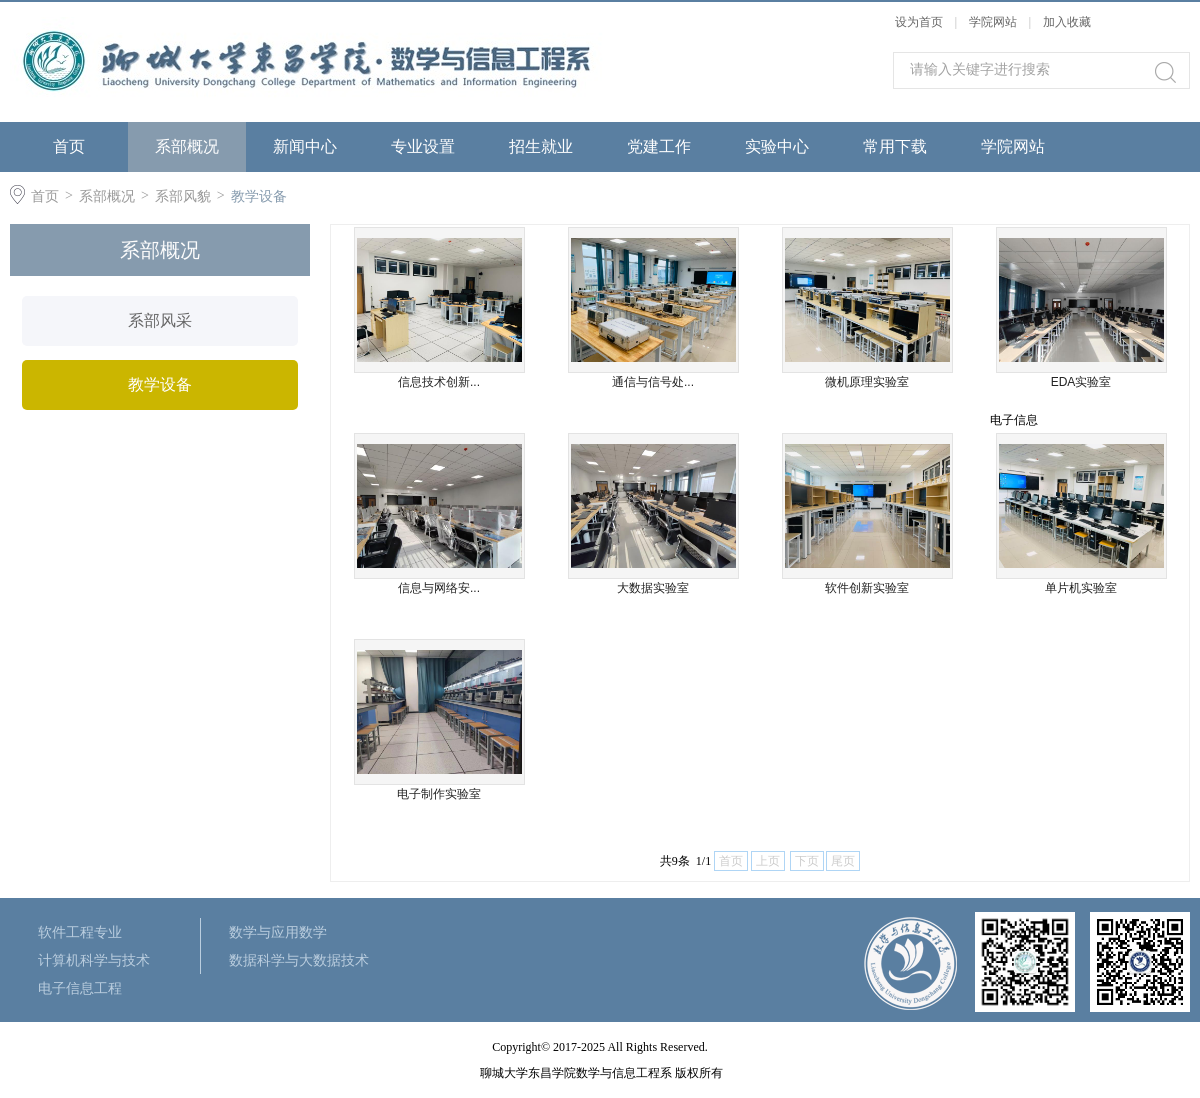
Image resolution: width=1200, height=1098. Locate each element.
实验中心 (777, 146)
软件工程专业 (80, 932)
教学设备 (259, 196)
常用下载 (895, 146)
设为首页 (919, 22)
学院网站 (994, 22)
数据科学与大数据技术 (299, 960)
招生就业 (541, 146)
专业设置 (423, 146)
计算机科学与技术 (94, 960)
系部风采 (160, 320)
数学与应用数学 (278, 932)
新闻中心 (305, 146)
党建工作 (659, 146)
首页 (69, 146)
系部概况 (187, 146)
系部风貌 (183, 196)
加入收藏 (1067, 22)
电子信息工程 (80, 988)
